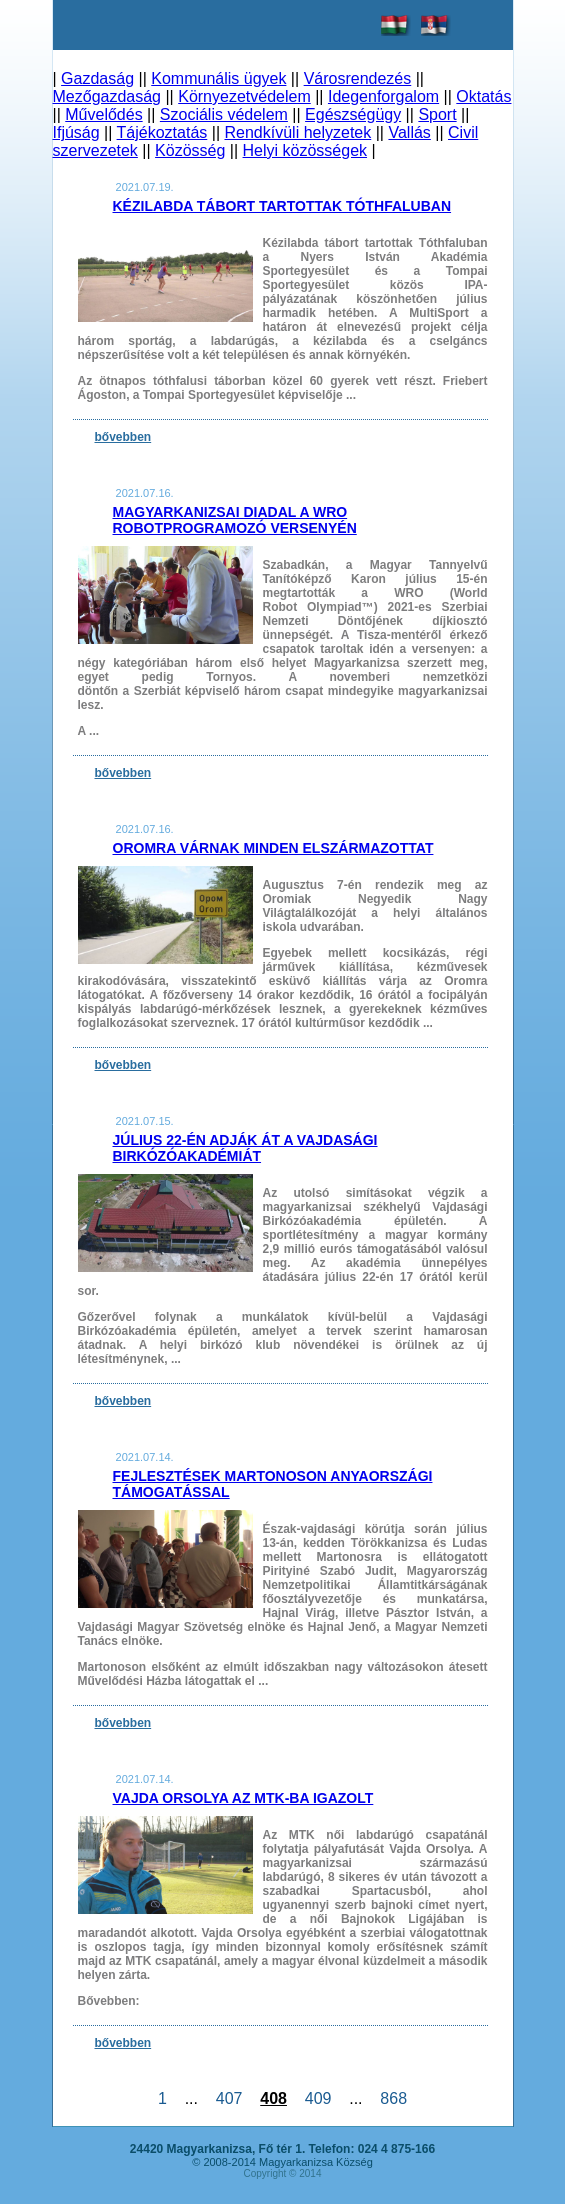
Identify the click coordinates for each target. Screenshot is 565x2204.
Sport (437, 114)
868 (393, 2098)
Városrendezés (358, 78)
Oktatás (483, 96)
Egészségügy (353, 114)
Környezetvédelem (244, 96)
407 (229, 2098)
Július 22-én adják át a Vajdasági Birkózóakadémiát (245, 1148)
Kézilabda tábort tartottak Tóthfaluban (282, 206)
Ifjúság (76, 132)
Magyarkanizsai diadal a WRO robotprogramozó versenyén (235, 520)
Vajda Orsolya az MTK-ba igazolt (243, 1798)
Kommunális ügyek (218, 78)
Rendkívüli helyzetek (297, 132)
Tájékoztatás (162, 132)
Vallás (409, 132)
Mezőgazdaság (107, 96)
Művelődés (103, 114)
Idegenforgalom (383, 96)
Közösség (190, 150)
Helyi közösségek (305, 150)
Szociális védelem (224, 114)
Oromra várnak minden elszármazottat (273, 848)
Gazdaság (97, 78)
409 (318, 2098)
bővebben (123, 437)
